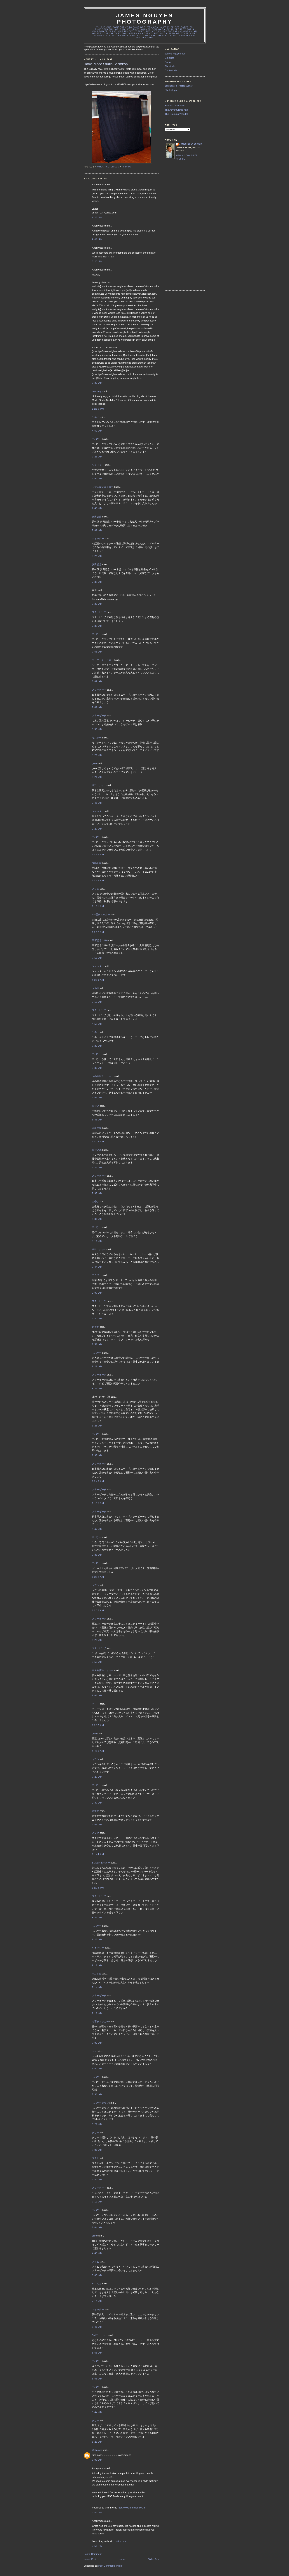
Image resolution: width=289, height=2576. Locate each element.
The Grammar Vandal (176, 114)
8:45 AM (97, 1917)
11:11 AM (98, 906)
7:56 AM (97, 651)
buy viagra (97, 391)
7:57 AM (97, 478)
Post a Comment (93, 2554)
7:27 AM (97, 1776)
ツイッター (98, 465)
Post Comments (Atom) (110, 2565)
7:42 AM (97, 707)
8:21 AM (97, 556)
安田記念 (97, 516)
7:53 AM (97, 1097)
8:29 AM (97, 1045)
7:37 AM (97, 1193)
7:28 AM (97, 456)
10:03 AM (98, 1141)
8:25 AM (97, 1425)
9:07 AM (97, 1292)
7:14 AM (97, 1987)
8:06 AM (97, 2150)
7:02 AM (97, 530)
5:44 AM (97, 2412)
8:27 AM (97, 2124)
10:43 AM (98, 1481)
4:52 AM (97, 430)
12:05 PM (98, 1887)
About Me (170, 66)
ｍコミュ (97, 2283)
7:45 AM (97, 508)
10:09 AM (98, 980)
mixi (94, 2051)
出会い (95, 417)
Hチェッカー (99, 785)
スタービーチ (99, 612)
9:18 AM (97, 1965)
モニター (97, 1275)
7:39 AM (97, 626)
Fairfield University (174, 105)
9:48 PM (97, 239)
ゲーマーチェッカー (103, 660)
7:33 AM (97, 582)
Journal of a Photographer (178, 85)
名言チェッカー (100, 2021)
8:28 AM (97, 603)
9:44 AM (97, 1266)
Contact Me (171, 70)
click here (121, 2541)
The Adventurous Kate (177, 109)
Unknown (97, 2450)
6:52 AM (97, 2068)
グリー (95, 1703)
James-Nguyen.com (175, 53)
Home (122, 2559)
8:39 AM (97, 1068)
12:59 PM (98, 408)
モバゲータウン (100, 2102)
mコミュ (96, 1973)
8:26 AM (97, 755)
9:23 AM (97, 1640)
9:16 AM (97, 1241)
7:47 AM (97, 2179)
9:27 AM (97, 828)
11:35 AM (98, 1503)
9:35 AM (97, 1554)
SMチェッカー (100, 2335)
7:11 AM (97, 2301)
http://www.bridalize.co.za (131, 2507)
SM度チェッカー (101, 914)
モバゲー (97, 439)
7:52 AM (97, 1344)
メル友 (95, 988)
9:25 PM (97, 217)
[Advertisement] (176, 223)
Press (168, 62)
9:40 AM (97, 1318)
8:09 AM (97, 681)
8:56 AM (97, 729)
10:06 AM (98, 1610)
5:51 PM (97, 2546)
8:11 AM (97, 1001)
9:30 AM (97, 1219)
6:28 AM (97, 2441)
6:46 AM (97, 2327)
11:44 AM (98, 1854)
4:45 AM (97, 2253)
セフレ (95, 1585)
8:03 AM (97, 2275)
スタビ (95, 888)
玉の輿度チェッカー (103, 1076)
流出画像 (97, 1128)
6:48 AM (97, 1119)
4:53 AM (97, 1024)
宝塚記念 (97, 863)
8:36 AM (97, 1388)
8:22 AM (97, 1939)
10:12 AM (98, 932)
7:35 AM (97, 1167)
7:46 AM (97, 803)
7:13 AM (97, 2201)
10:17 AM (98, 1725)
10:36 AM (98, 854)
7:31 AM (97, 2094)
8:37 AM (97, 382)
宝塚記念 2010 (100, 940)
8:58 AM (97, 1662)
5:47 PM (97, 2512)
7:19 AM (97, 2013)
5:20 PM (97, 261)
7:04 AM (97, 2227)
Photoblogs (171, 90)
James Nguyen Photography (144, 18)
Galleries (169, 57)
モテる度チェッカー (103, 486)
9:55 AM (97, 1824)
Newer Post (90, 2559)
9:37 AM (97, 1802)
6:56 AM (97, 2352)
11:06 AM (98, 1751)
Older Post (153, 2559)
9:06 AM (97, 1695)
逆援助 (95, 1326)
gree (94, 763)
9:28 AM (97, 1366)
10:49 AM (98, 880)
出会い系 (97, 1149)
